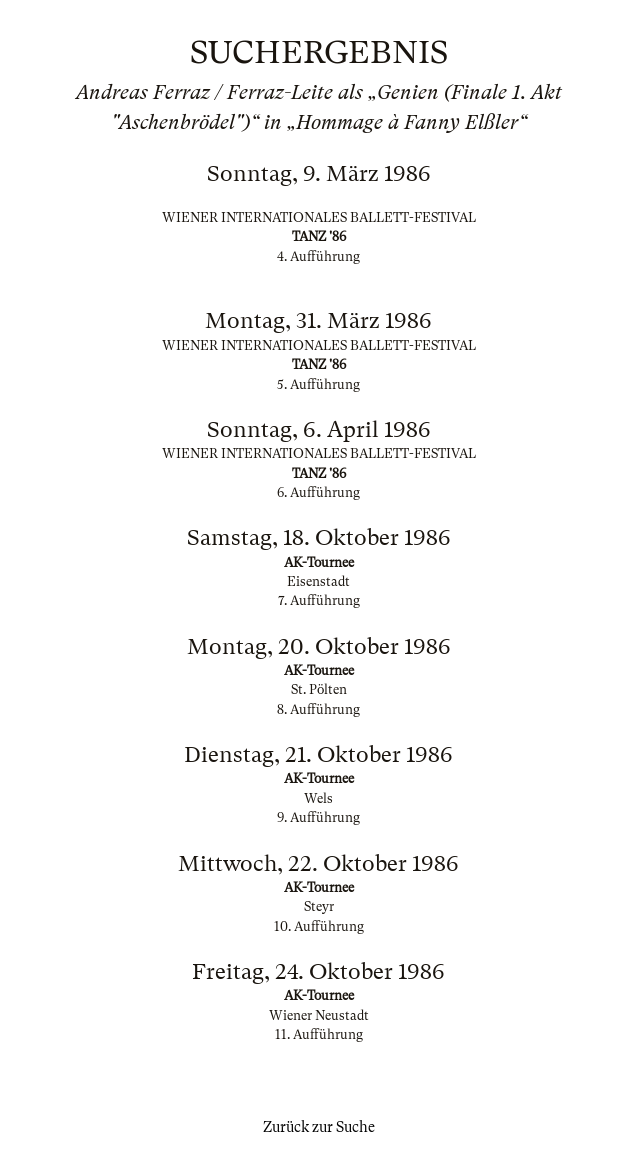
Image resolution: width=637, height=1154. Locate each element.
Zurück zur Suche (319, 1127)
